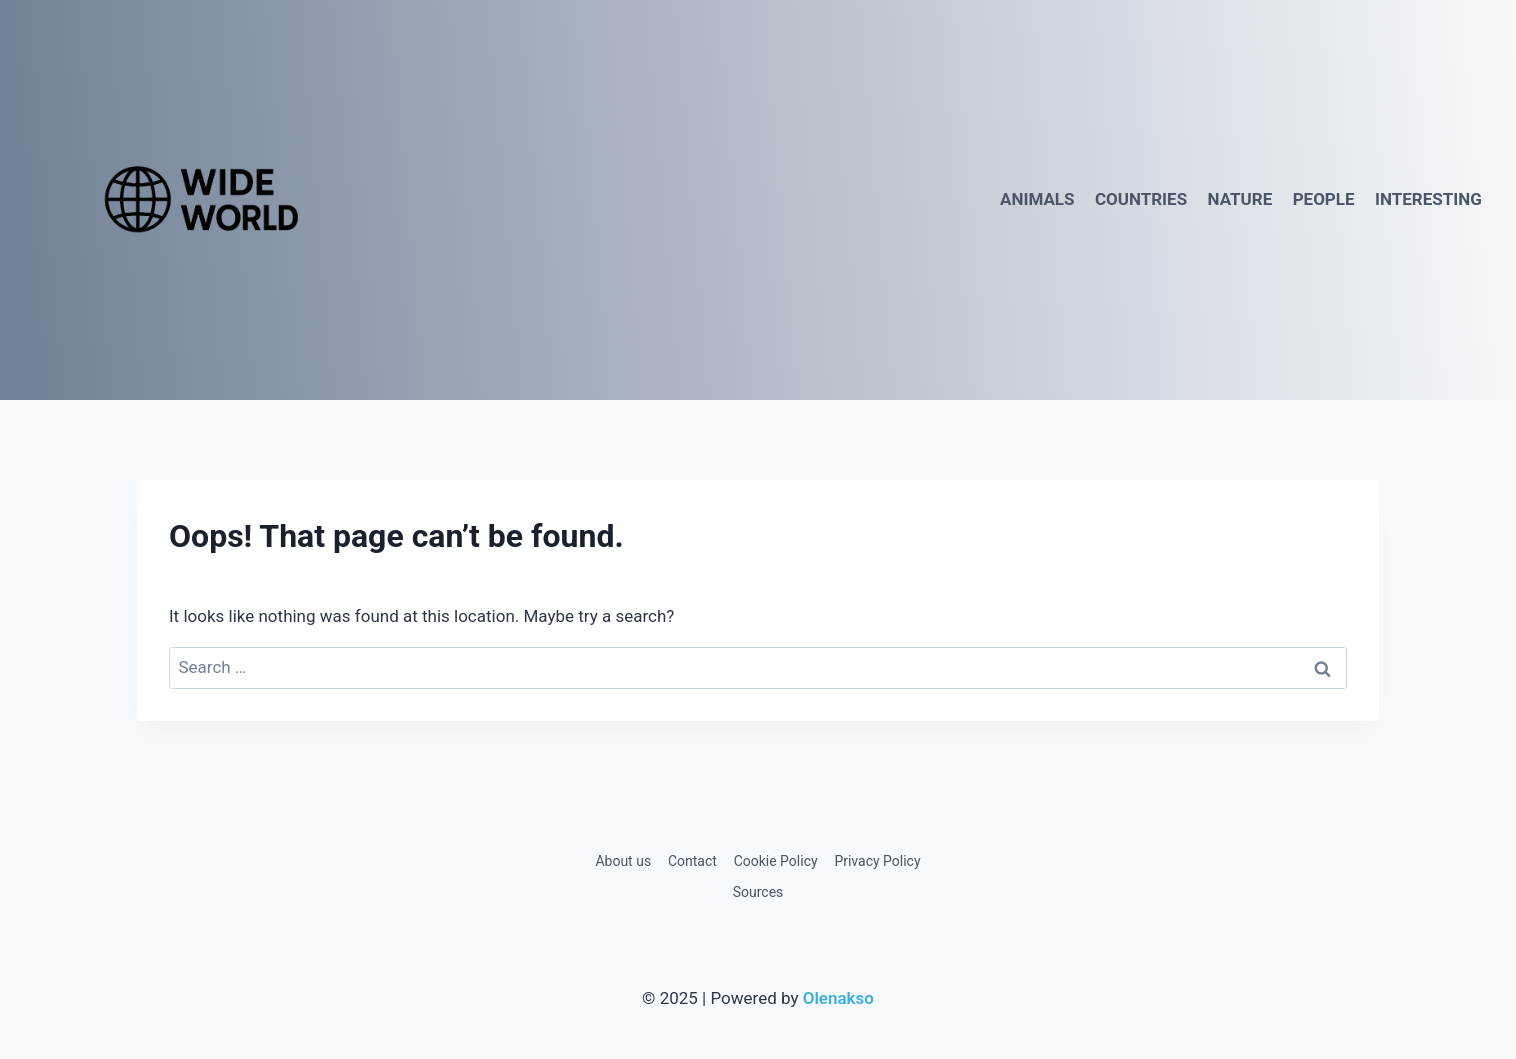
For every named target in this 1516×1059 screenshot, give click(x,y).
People (1324, 199)
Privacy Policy (877, 861)
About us (623, 861)
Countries (1141, 199)
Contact (692, 861)
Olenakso (838, 998)
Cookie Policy (776, 861)
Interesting (1428, 199)
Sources (758, 892)
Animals (1037, 199)
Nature (1240, 199)
